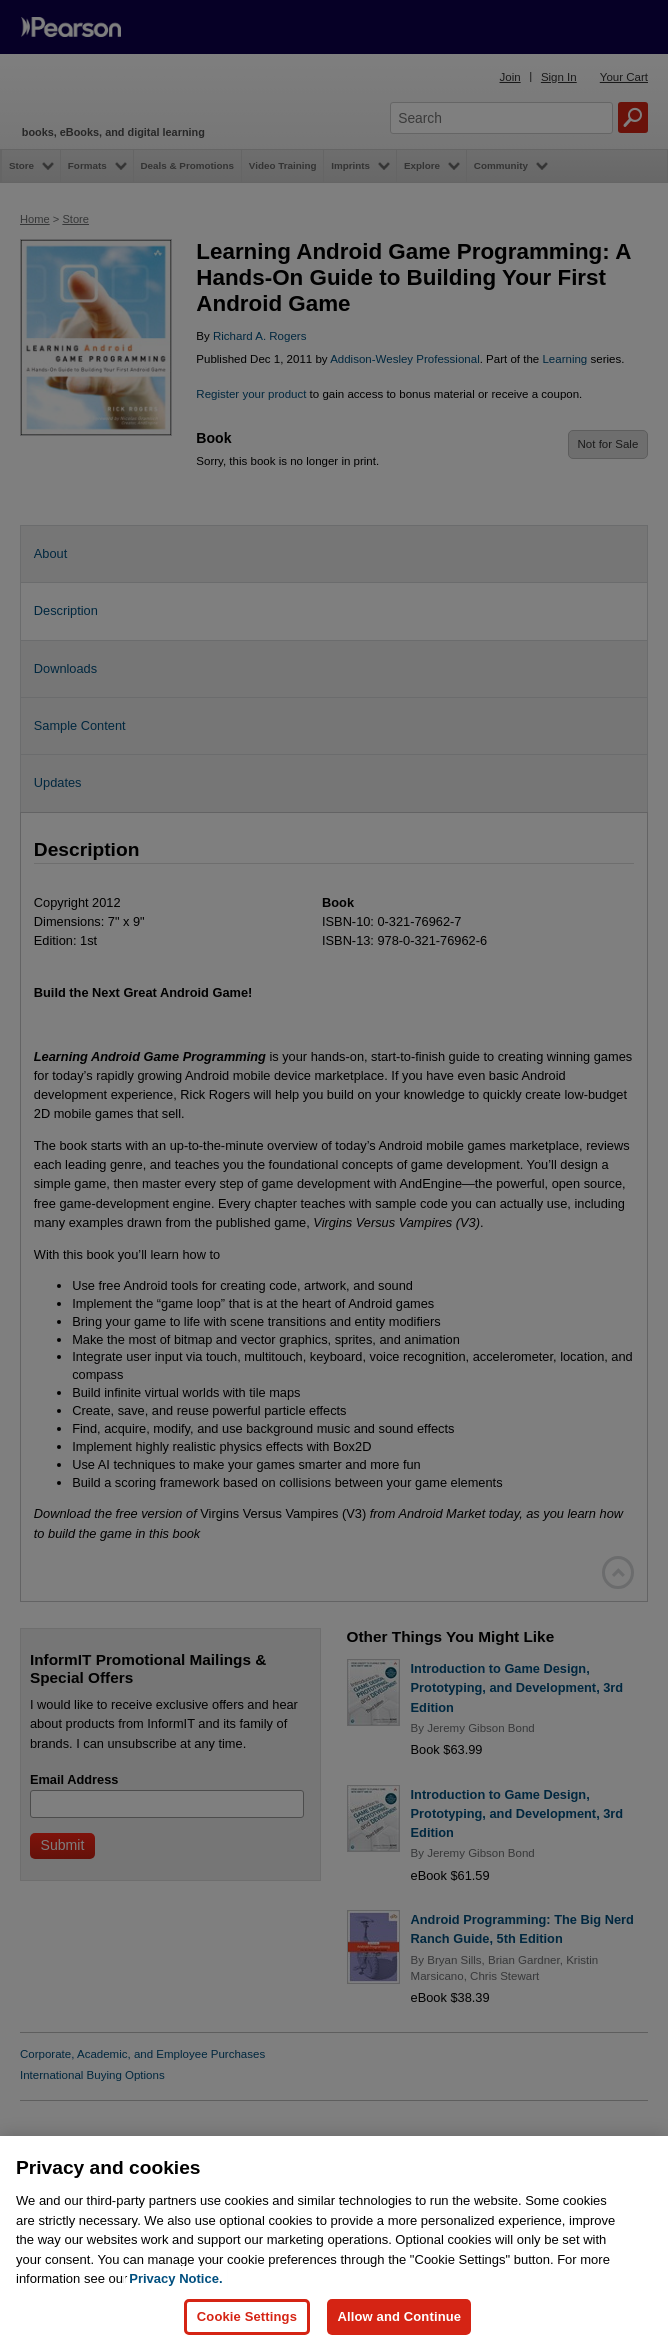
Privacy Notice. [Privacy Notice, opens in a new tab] (175, 2297)
